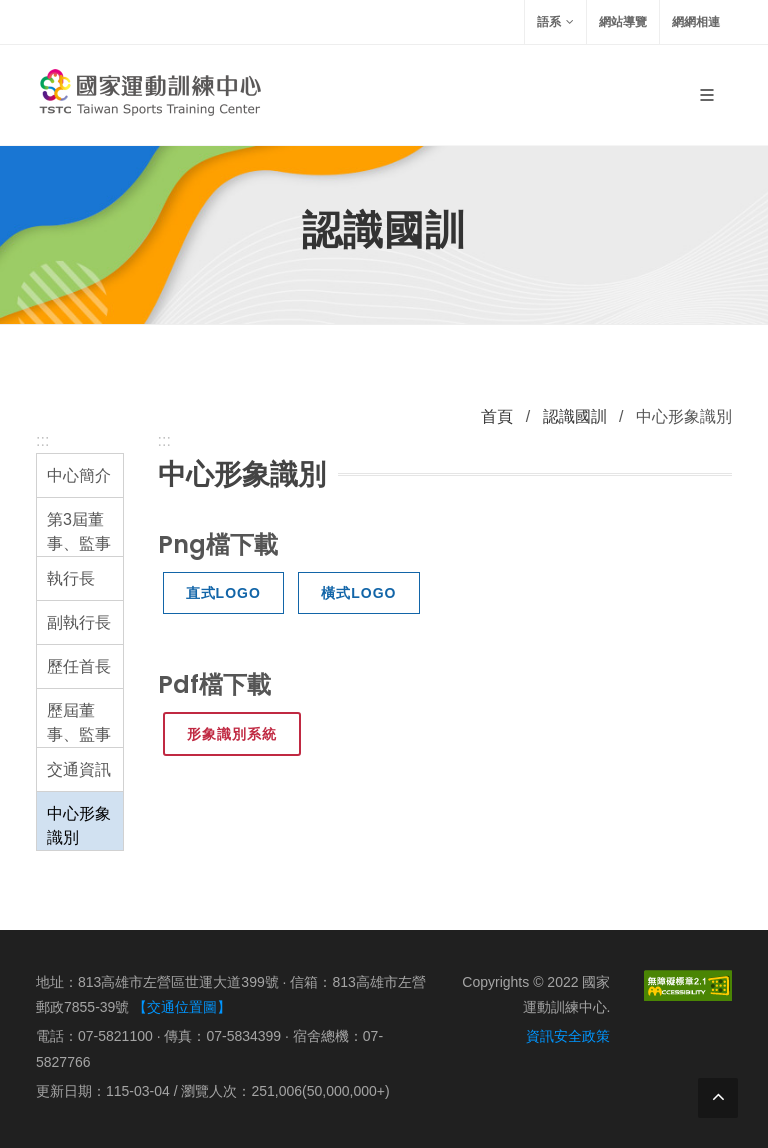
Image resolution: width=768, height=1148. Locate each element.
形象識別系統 (232, 734)
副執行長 (79, 622)
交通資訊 (79, 769)
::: (42, 440)
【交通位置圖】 (182, 1007)
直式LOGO (223, 593)
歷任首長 (79, 666)
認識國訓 (575, 416)
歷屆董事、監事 (79, 722)
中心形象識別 (79, 825)
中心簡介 (79, 475)
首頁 (497, 416)
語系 (555, 22)
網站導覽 (623, 22)
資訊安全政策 (568, 1036)
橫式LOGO (358, 593)
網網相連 (696, 22)
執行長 (71, 578)
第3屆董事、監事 (79, 531)
